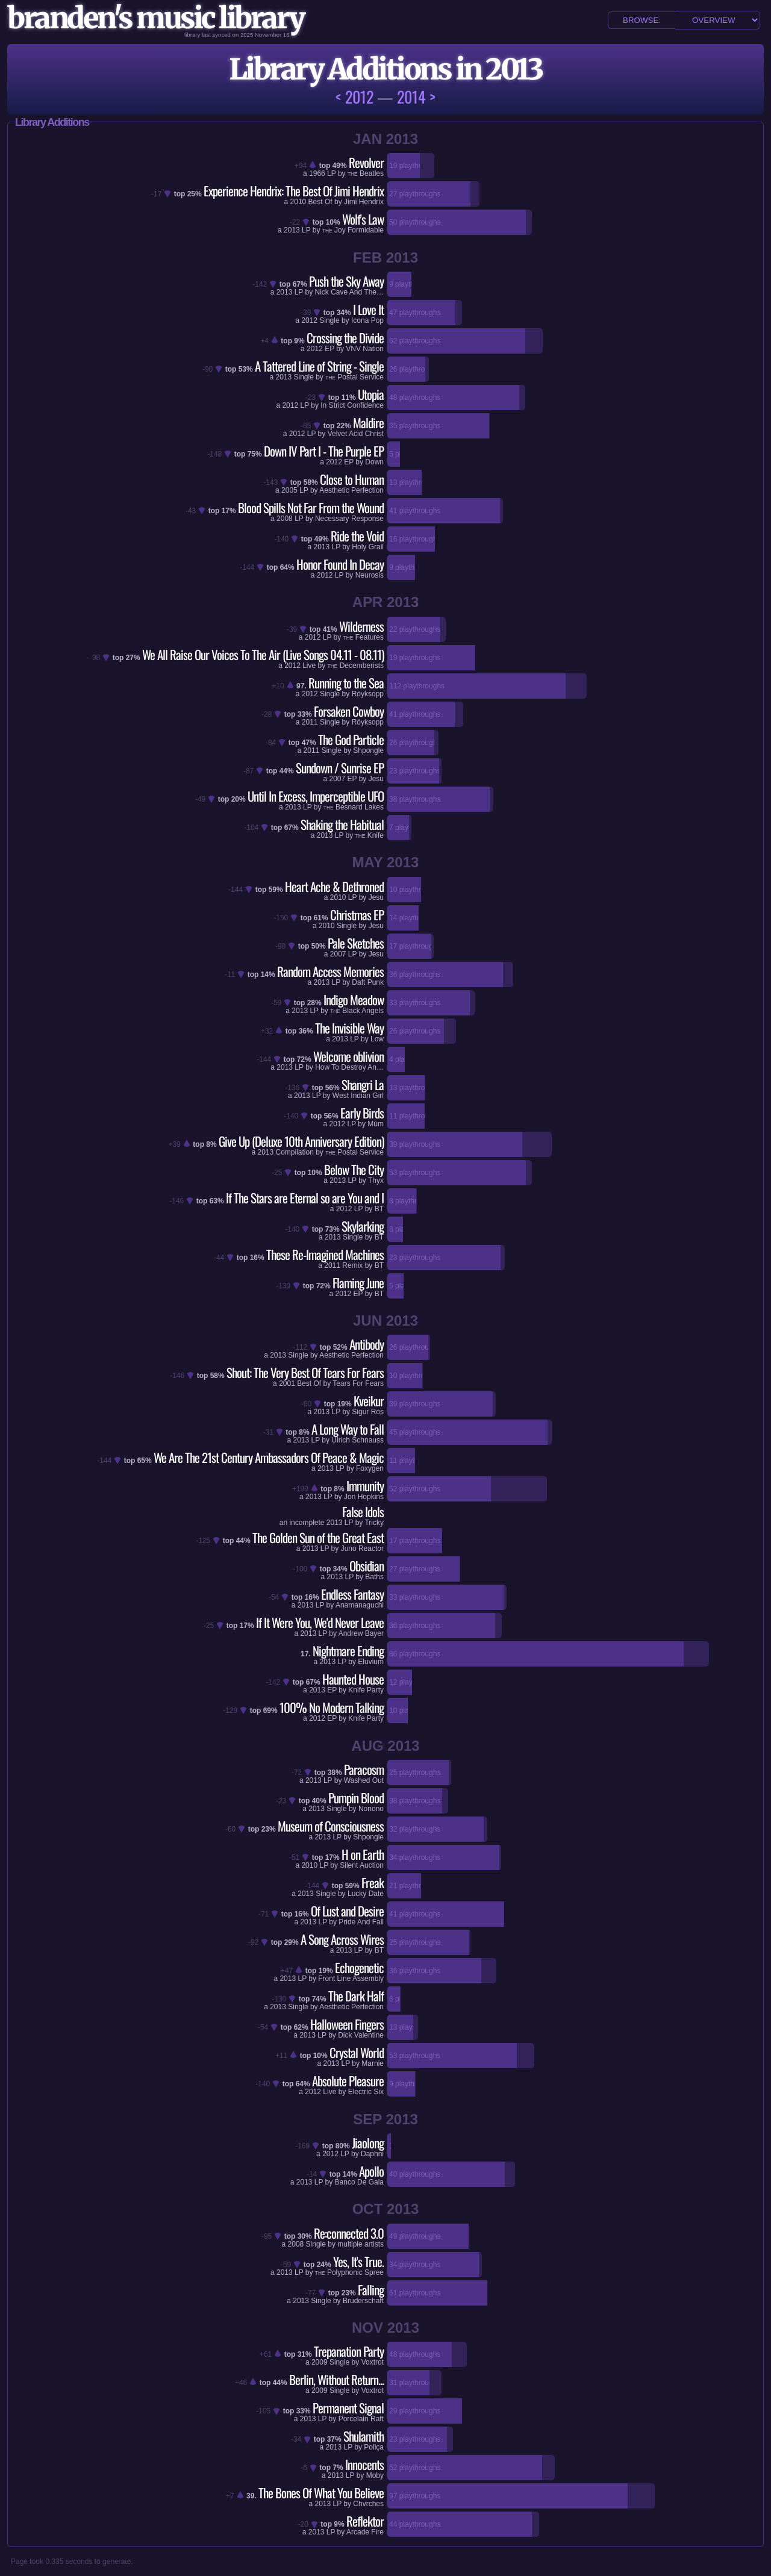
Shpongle (368, 750)
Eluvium (371, 1662)
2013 (292, 230)
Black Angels (357, 1010)
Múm (375, 1124)
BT (379, 1209)
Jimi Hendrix (364, 202)
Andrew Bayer (361, 1633)
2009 (319, 2362)
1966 (317, 173)
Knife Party (366, 1690)
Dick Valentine (361, 2035)
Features (363, 637)
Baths (374, 1577)
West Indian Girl (358, 1095)
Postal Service (354, 377)
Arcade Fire (365, 2532)
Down (374, 462)
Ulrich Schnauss (357, 1440)
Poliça (374, 2447)
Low (377, 1039)
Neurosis (369, 575)
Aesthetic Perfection (351, 490)
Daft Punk (368, 982)
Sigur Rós (368, 1412)
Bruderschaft (363, 2301)
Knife (369, 835)
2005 (289, 490)
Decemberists (356, 665)
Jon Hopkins (364, 1496)
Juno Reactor (362, 1548)
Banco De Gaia (359, 2182)
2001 (287, 1383)
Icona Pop (367, 320)
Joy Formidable (353, 230)
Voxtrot (372, 2362)
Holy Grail (368, 547)
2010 (298, 202)
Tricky (374, 1522)
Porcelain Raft (361, 2419)
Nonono (371, 1808)
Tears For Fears (358, 1383)
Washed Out (364, 1780)
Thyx (376, 1180)
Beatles (366, 173)
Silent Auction (362, 1865)
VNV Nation (365, 349)
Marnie (372, 2063)
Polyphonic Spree (349, 2272)
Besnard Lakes (353, 807)
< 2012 (354, 96)
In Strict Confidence (352, 405)
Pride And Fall (361, 1922)
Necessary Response (349, 518)
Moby (375, 2475)
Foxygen (370, 1468)
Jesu (376, 779)
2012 (309, 320)
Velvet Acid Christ (356, 433)
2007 (337, 779)
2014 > (416, 96)
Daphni (372, 2154)
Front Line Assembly (351, 1978)
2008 (284, 518)
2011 (310, 722)
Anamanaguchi (360, 1605)
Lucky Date (366, 1893)
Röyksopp (368, 694)
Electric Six (366, 2092)
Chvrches (368, 2504)
